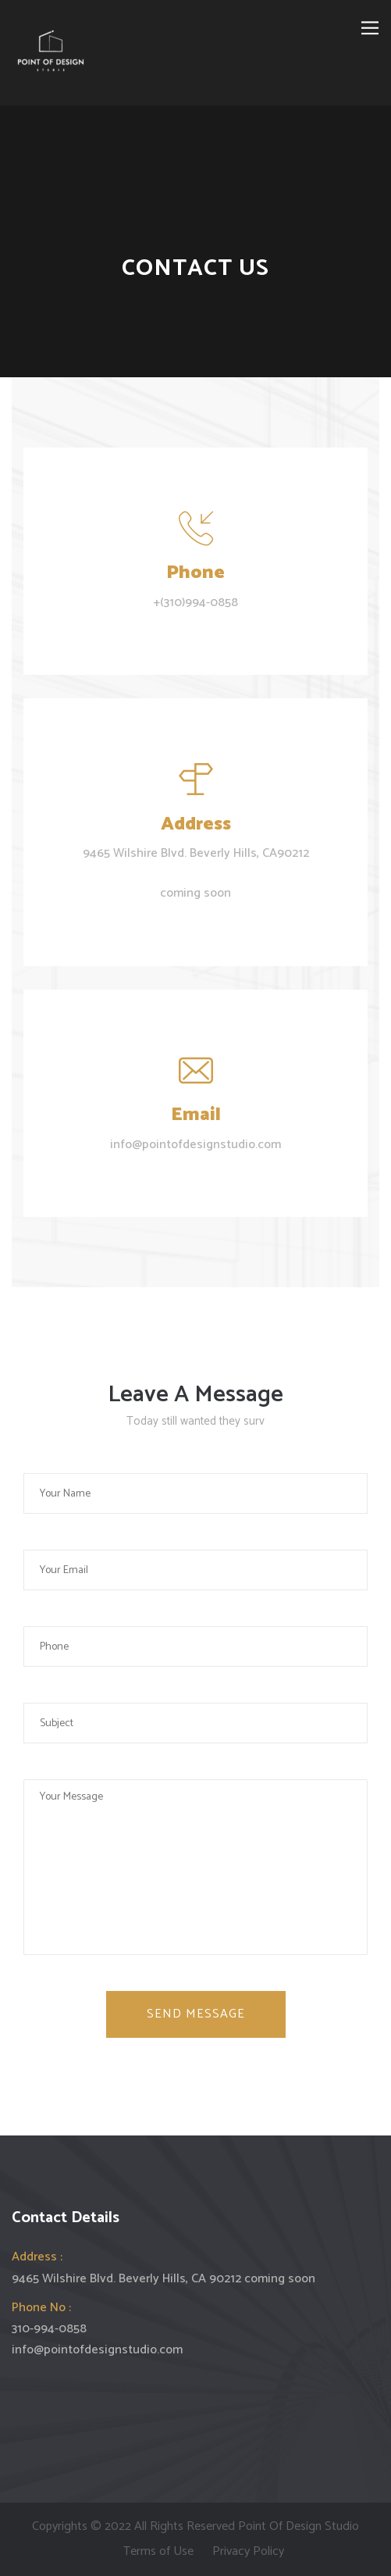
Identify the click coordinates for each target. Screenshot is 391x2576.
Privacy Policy (248, 2551)
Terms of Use (158, 2551)
